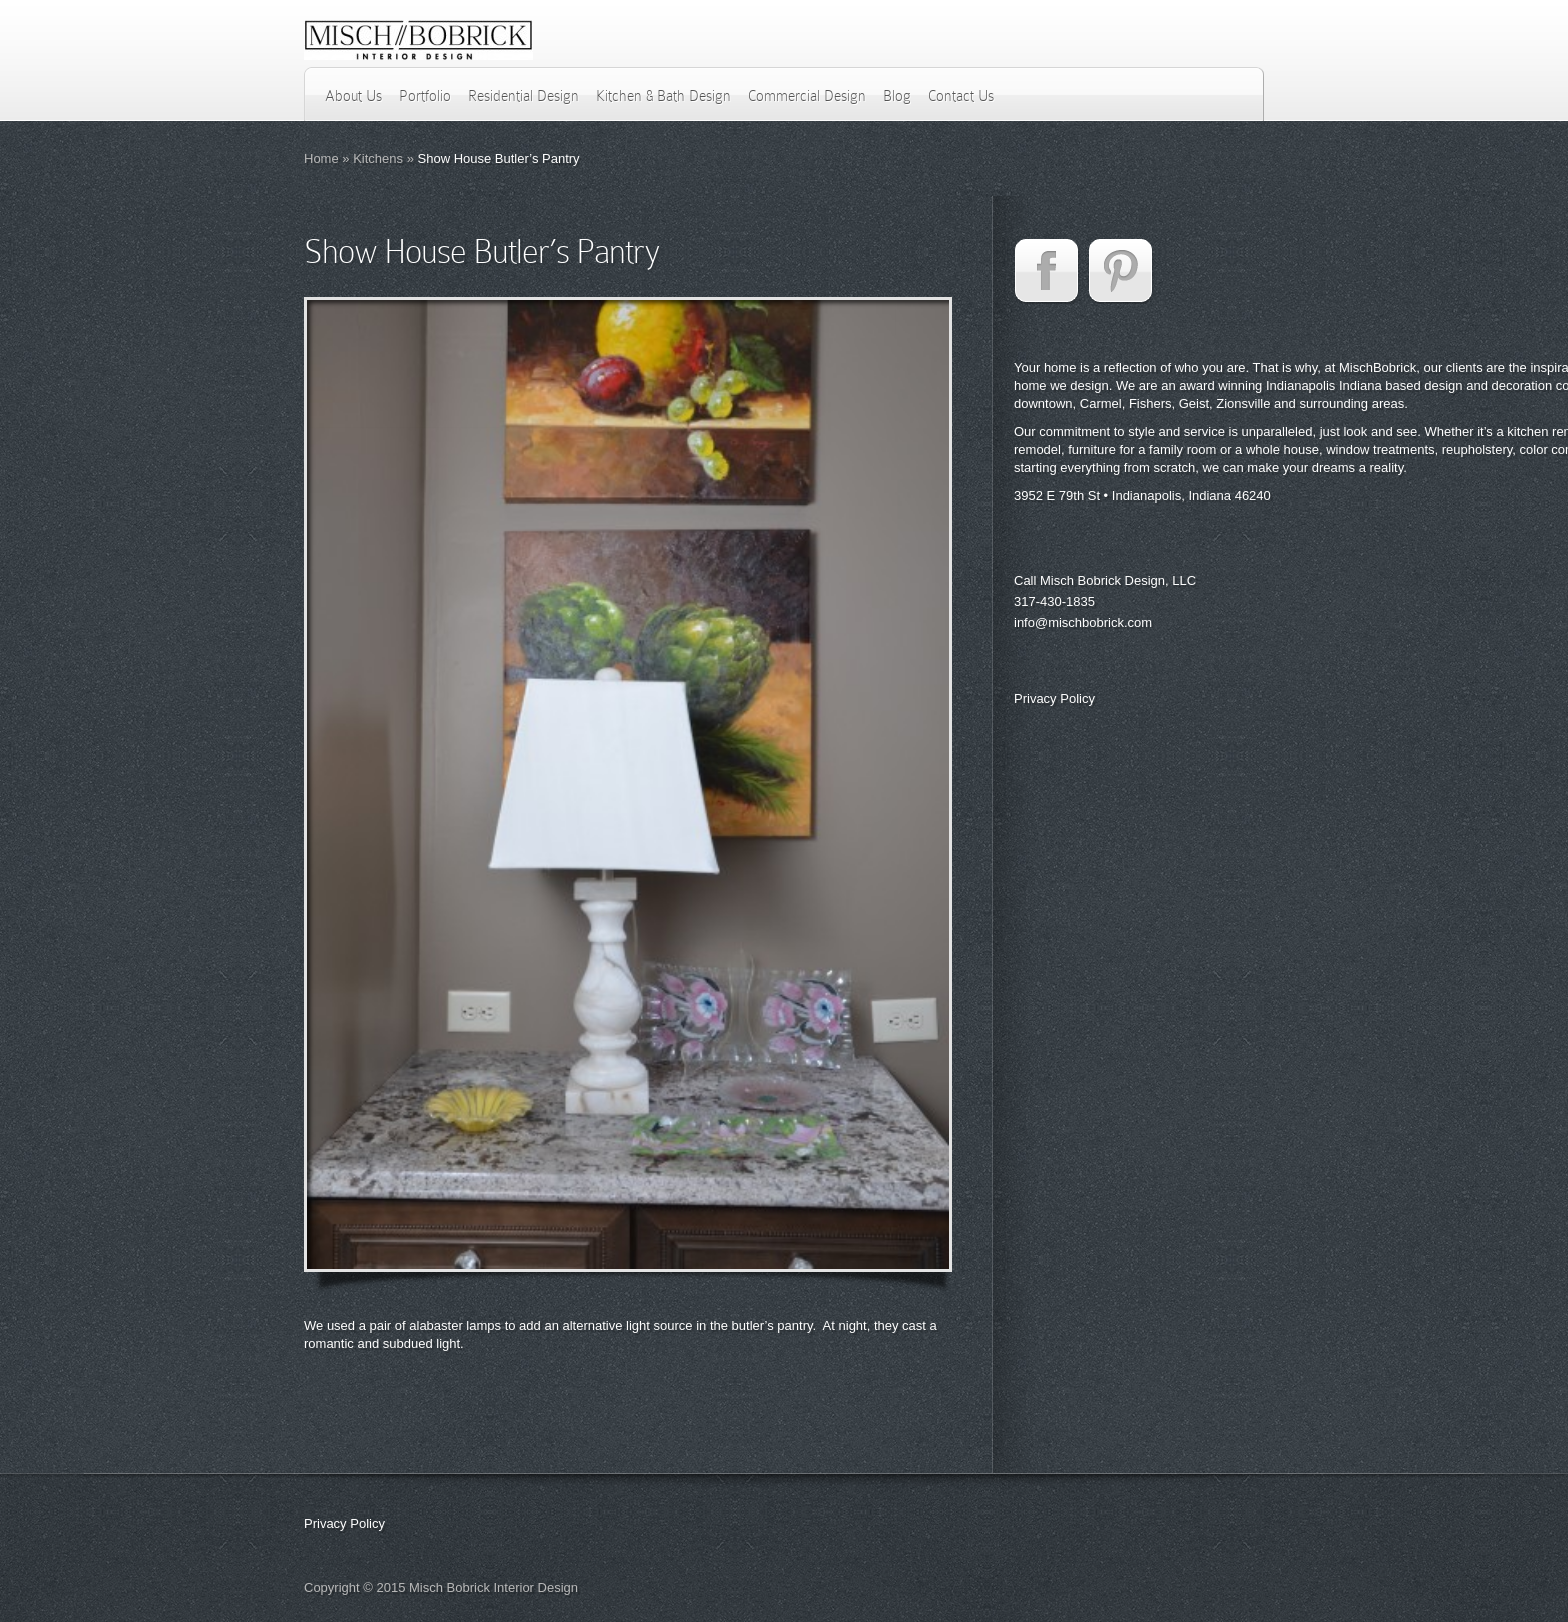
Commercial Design (807, 96)
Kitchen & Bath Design (663, 96)
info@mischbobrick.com (1083, 622)
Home (321, 158)
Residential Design (523, 96)
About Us (353, 96)
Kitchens (378, 158)
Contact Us (961, 96)
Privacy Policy (1054, 698)
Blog (897, 96)
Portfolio (425, 96)
